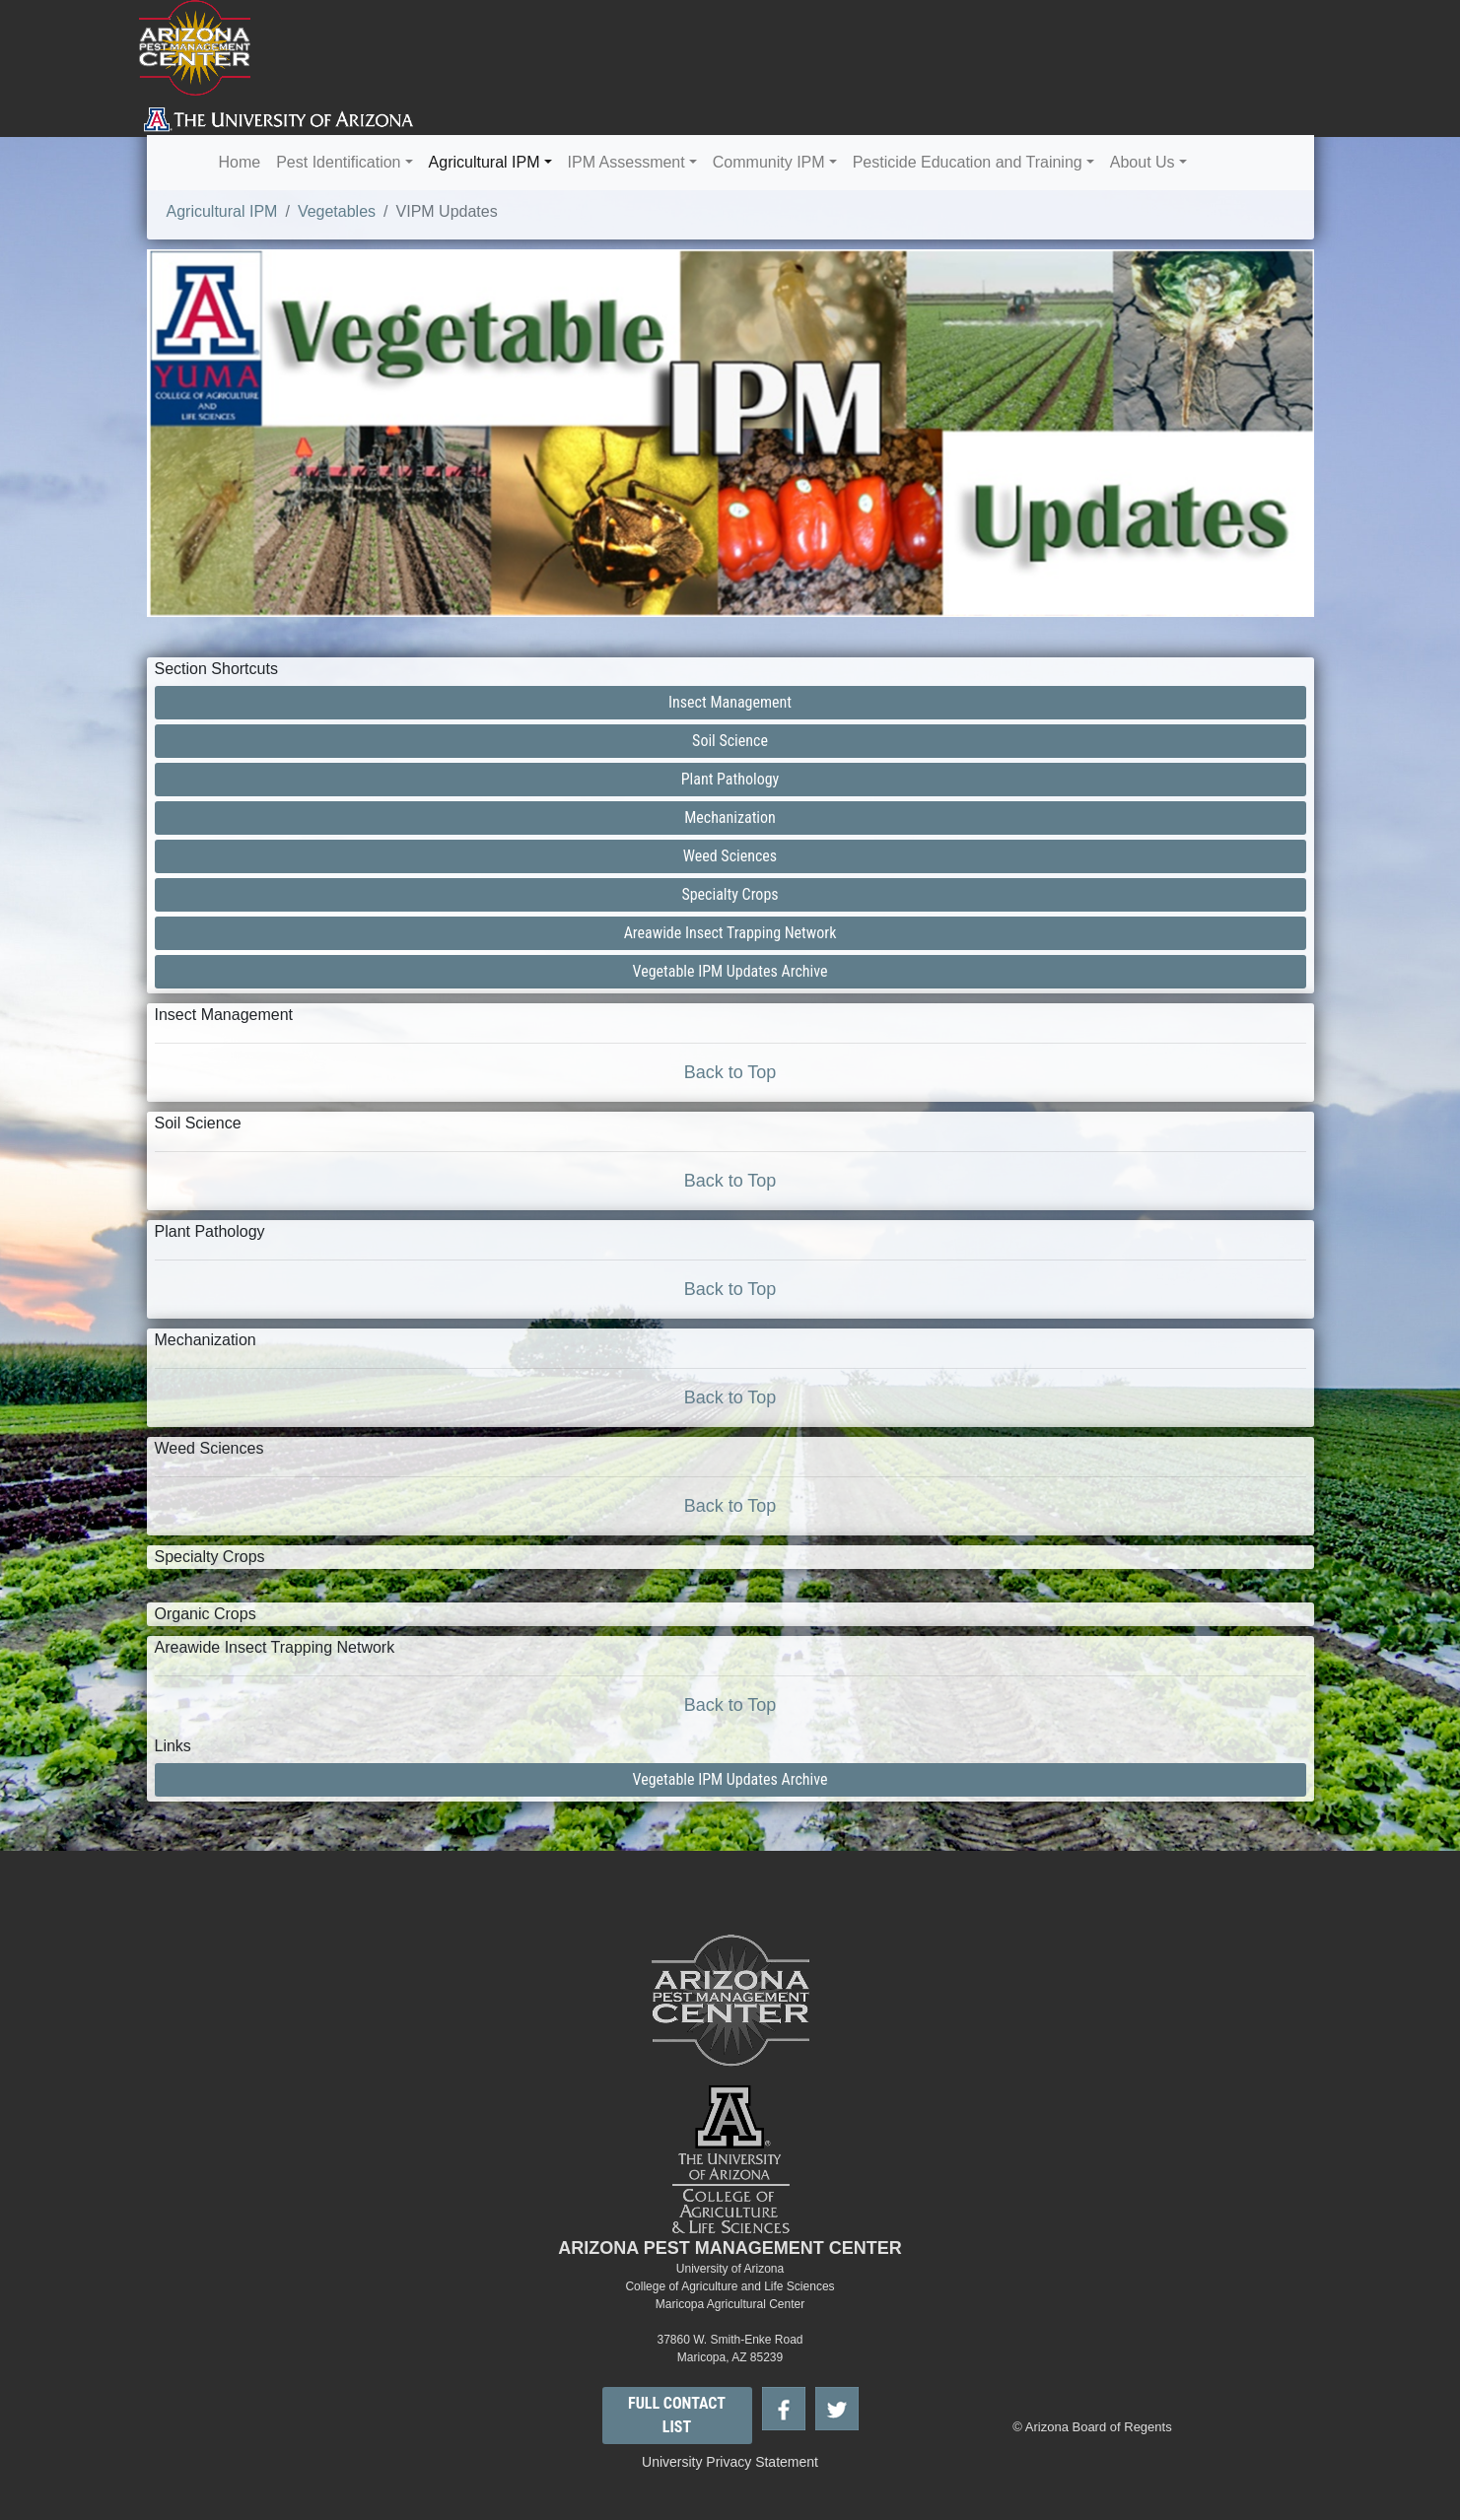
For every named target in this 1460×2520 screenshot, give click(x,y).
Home (240, 162)
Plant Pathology (730, 779)
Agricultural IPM (484, 162)
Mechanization (730, 817)
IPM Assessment (626, 162)
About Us (1142, 162)
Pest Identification (338, 162)
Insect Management (730, 702)
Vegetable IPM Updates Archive (730, 971)
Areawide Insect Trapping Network (730, 932)
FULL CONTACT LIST (677, 2415)
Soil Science (730, 740)
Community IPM (769, 162)
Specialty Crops (729, 894)
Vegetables (337, 211)
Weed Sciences (730, 856)
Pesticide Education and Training (967, 162)
